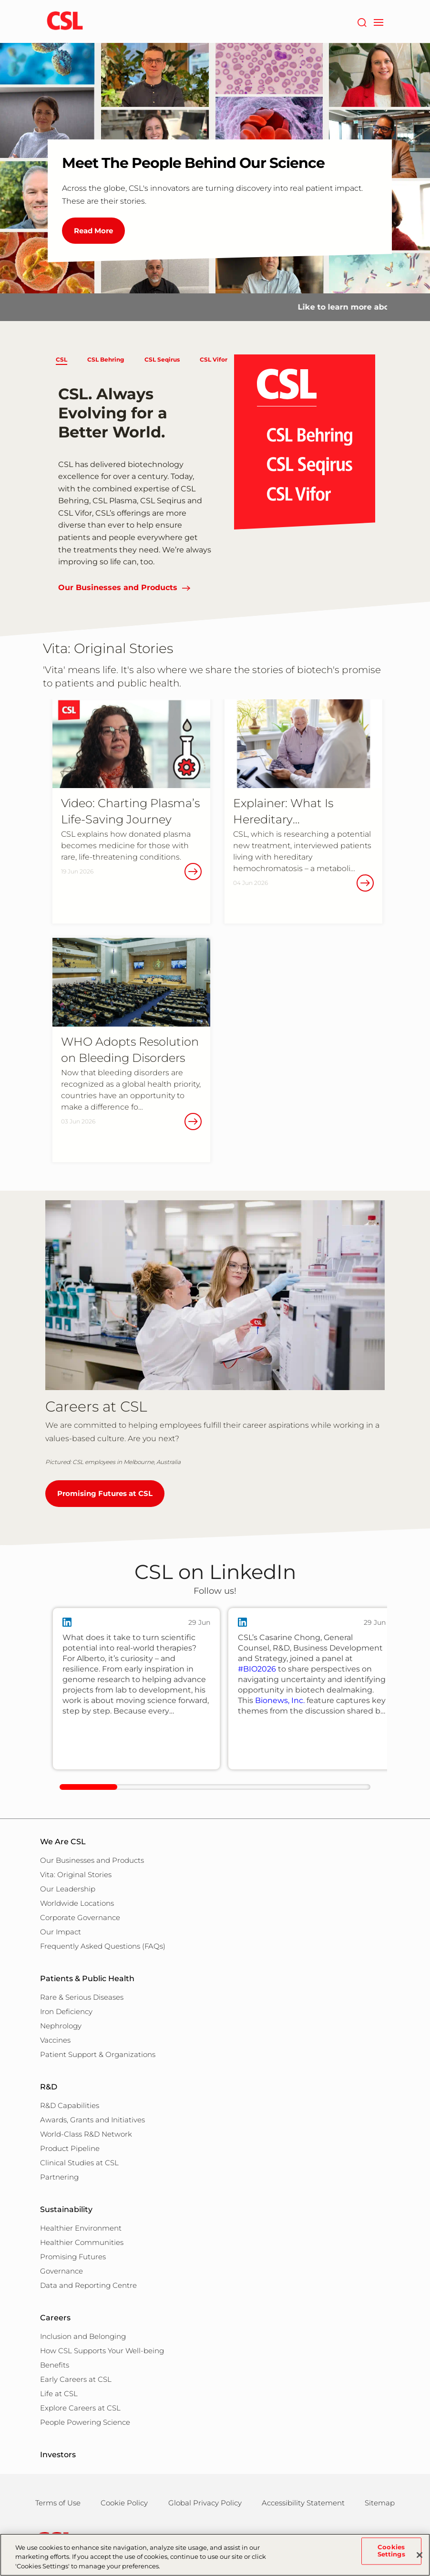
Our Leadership (67, 1888)
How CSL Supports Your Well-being (102, 2350)
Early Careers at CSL (76, 2379)
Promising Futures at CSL (105, 1493)
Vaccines (55, 2040)
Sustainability (66, 2209)
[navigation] (378, 21)
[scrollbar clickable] (88, 1787)
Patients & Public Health (87, 1978)
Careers (55, 2317)
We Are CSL (63, 1841)
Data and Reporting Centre (88, 2285)
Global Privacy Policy (205, 2502)
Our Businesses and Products (117, 587)
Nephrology (61, 2025)
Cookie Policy (124, 2502)
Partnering (59, 2176)
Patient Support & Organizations (97, 2054)
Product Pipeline (70, 2148)
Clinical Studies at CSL (79, 2162)
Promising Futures (73, 2256)
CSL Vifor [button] (213, 359)
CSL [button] (61, 359)
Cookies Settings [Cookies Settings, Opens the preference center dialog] (391, 2556)
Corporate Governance (80, 1917)
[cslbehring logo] (64, 21)
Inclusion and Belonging (83, 2336)
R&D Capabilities (69, 2105)
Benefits (54, 2364)
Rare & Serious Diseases (81, 1997)
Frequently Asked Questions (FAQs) (102, 1946)
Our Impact (60, 1931)
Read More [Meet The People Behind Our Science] (93, 230)
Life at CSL (59, 2393)
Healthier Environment (81, 2228)
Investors (58, 2454)
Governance (61, 2270)
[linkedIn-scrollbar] (215, 1787)
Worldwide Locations (77, 1903)
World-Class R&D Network (86, 2134)
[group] (136, 1689)
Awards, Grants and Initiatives (92, 2119)
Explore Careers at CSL (80, 2407)
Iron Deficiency (66, 2011)
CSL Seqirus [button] (162, 359)
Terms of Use (58, 2502)
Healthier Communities (81, 2242)
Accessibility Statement (303, 2502)
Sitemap (380, 2502)
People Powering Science (85, 2422)
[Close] (419, 2560)
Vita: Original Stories (76, 1874)
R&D (48, 2086)
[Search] (361, 21)
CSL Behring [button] (105, 359)
